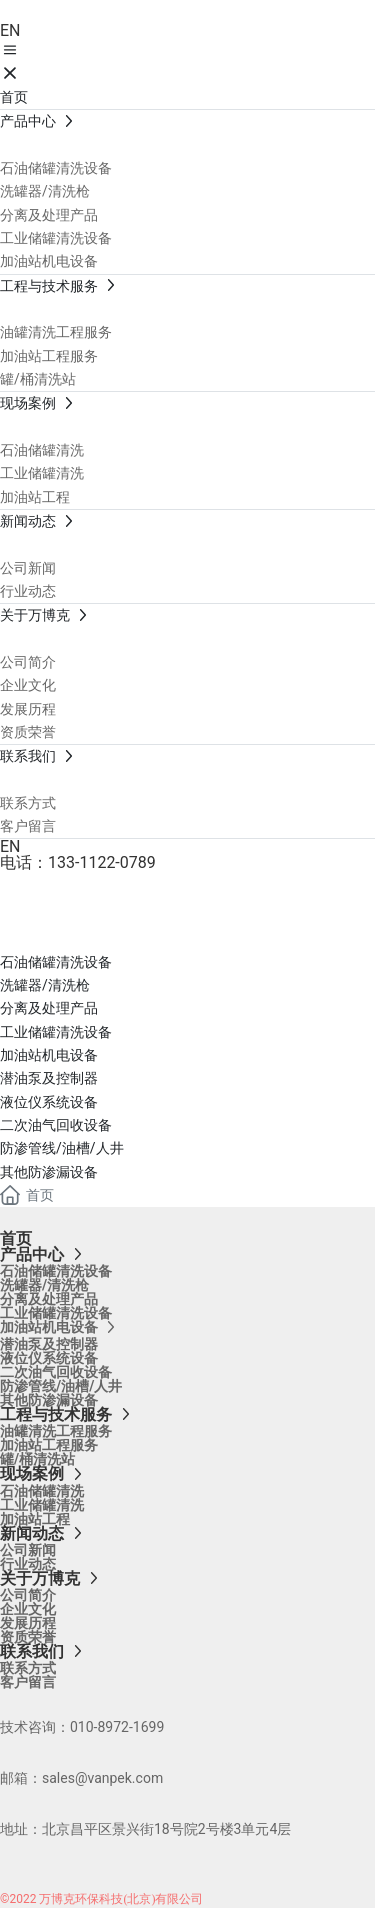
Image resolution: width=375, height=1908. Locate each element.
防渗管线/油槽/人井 (62, 1148)
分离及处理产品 (49, 1008)
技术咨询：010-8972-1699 (82, 1727)
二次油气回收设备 (56, 1125)
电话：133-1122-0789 (78, 862)
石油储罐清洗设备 (56, 962)
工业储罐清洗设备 (56, 1032)
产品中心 (80, 918)
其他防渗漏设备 (49, 1172)
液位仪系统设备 (49, 1102)
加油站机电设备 (49, 1055)
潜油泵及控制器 (49, 1078)
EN (10, 30)
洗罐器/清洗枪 (45, 985)
